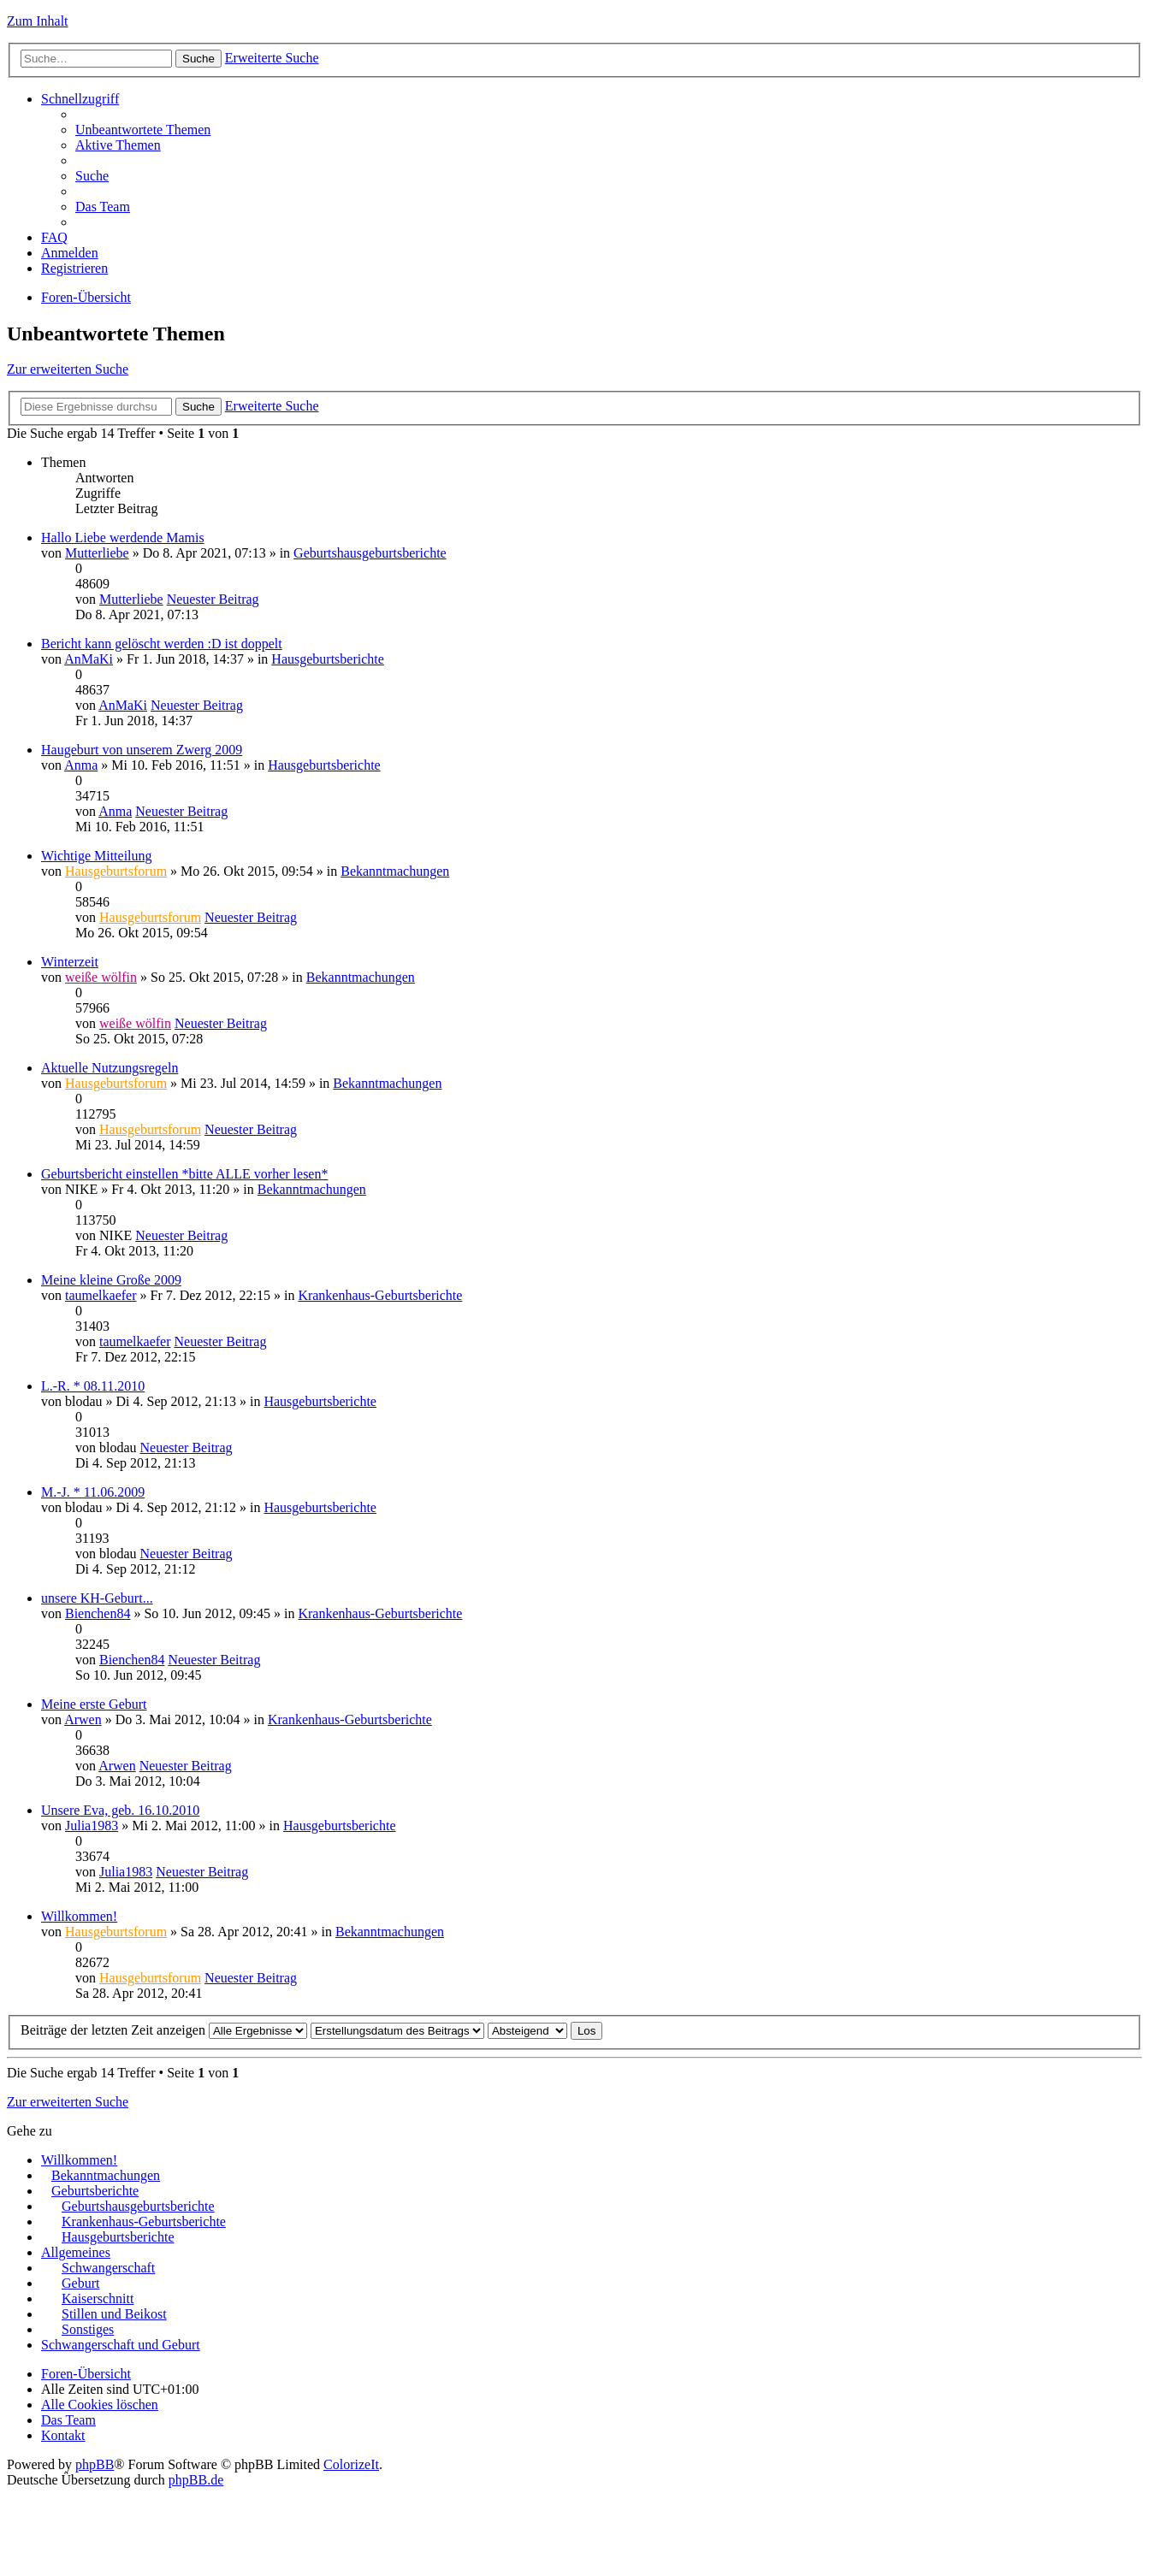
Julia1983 (91, 1825)
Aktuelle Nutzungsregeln (109, 1068)
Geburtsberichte (95, 2190)
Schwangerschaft (108, 2267)
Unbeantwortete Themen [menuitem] (142, 129)
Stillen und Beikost (114, 2314)
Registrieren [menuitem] (74, 268)
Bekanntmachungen (395, 871)
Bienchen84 (97, 1613)
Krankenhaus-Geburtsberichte (380, 1295)
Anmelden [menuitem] (69, 252)
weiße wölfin (101, 977)
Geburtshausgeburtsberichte (370, 553)
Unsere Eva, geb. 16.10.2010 (120, 1810)
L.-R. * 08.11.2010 (93, 1386)
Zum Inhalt (37, 21)
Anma (81, 765)
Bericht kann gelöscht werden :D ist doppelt (161, 643)
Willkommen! (79, 1916)
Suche (198, 58)
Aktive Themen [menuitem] (118, 145)
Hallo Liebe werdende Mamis (122, 537)
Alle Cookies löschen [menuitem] (99, 2404)
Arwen (83, 1719)
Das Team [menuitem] (102, 206)
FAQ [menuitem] (54, 237)
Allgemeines (75, 2252)
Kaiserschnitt (97, 2298)
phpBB (94, 2464)
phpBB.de (196, 2480)
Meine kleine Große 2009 (111, 1280)
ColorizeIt (351, 2464)
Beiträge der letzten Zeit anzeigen (164, 2030)
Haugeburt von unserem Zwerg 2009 (141, 749)
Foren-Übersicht (86, 297)
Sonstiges (88, 2329)
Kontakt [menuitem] (63, 2435)
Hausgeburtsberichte (327, 659)
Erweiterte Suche (272, 57)
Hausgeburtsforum (116, 871)
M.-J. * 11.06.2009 (93, 1492)
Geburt (80, 2283)
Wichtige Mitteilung (96, 855)
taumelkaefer (101, 1295)
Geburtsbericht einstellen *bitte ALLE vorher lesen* (184, 1174)
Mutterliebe (97, 553)
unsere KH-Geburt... (97, 1598)
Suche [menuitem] (92, 175)
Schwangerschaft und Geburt (120, 2344)
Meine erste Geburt (94, 1704)
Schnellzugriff (80, 99)
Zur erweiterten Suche (67, 369)
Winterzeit (69, 961)
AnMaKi (88, 659)
